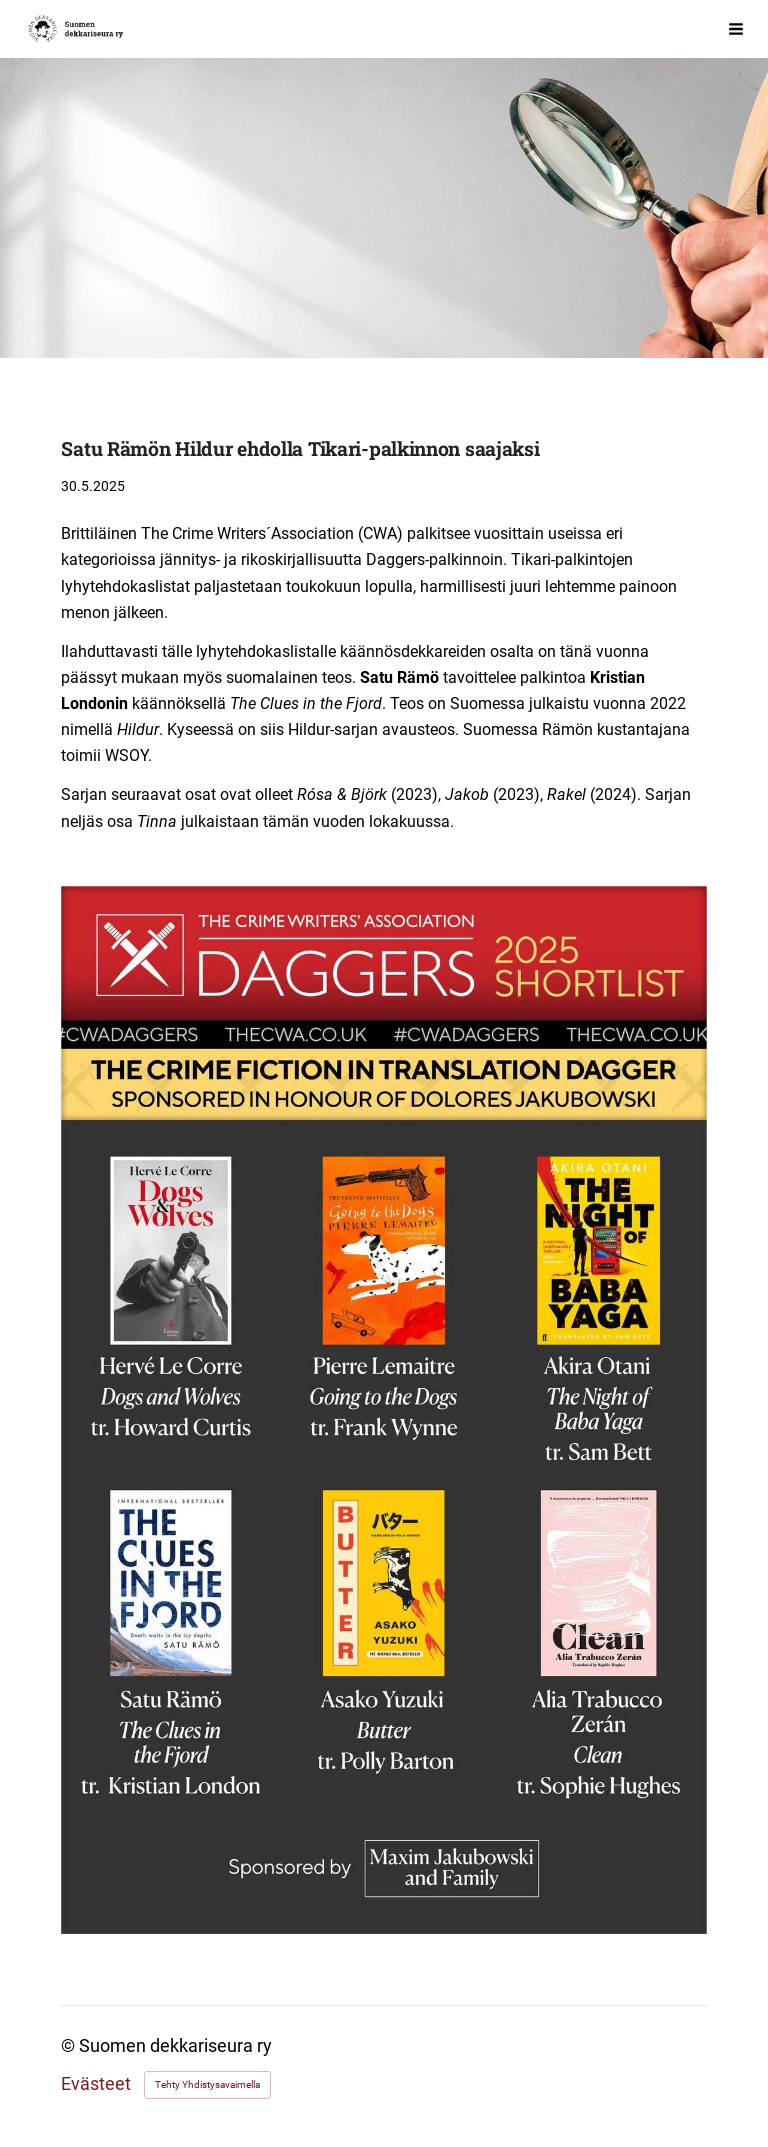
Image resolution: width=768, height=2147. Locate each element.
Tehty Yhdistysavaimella (207, 2084)
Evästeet (96, 2085)
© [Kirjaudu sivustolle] (70, 2046)
